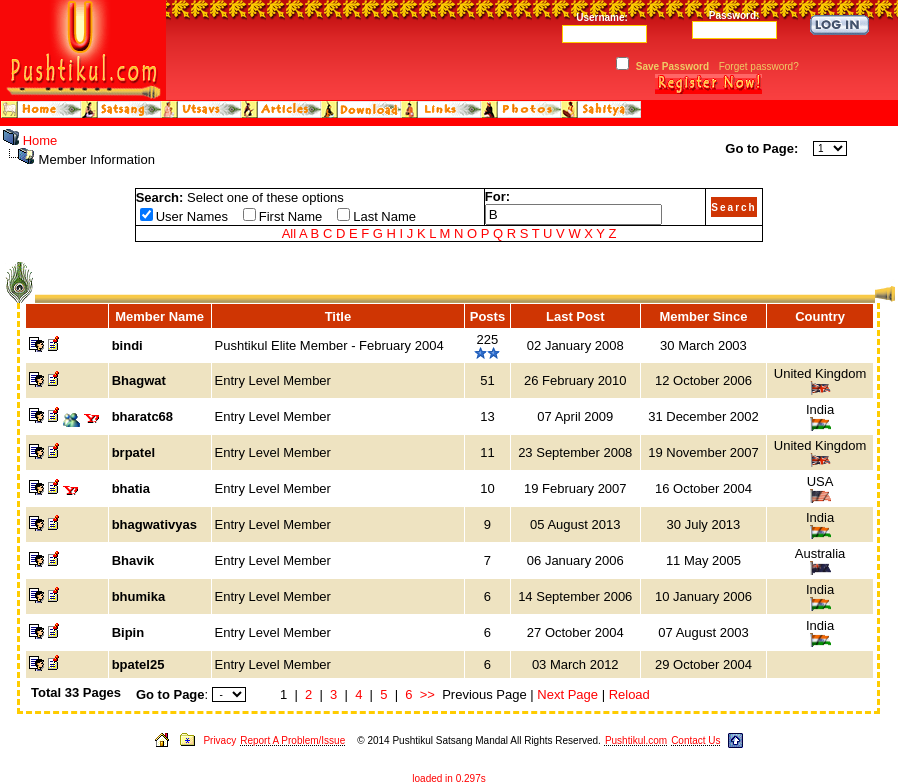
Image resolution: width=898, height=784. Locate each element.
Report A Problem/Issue (292, 740)
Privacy (219, 740)
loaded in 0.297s (448, 778)
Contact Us (695, 740)
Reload (629, 694)
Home (40, 140)
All (289, 233)
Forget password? (759, 66)
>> (427, 694)
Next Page (567, 694)
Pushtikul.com (636, 740)
